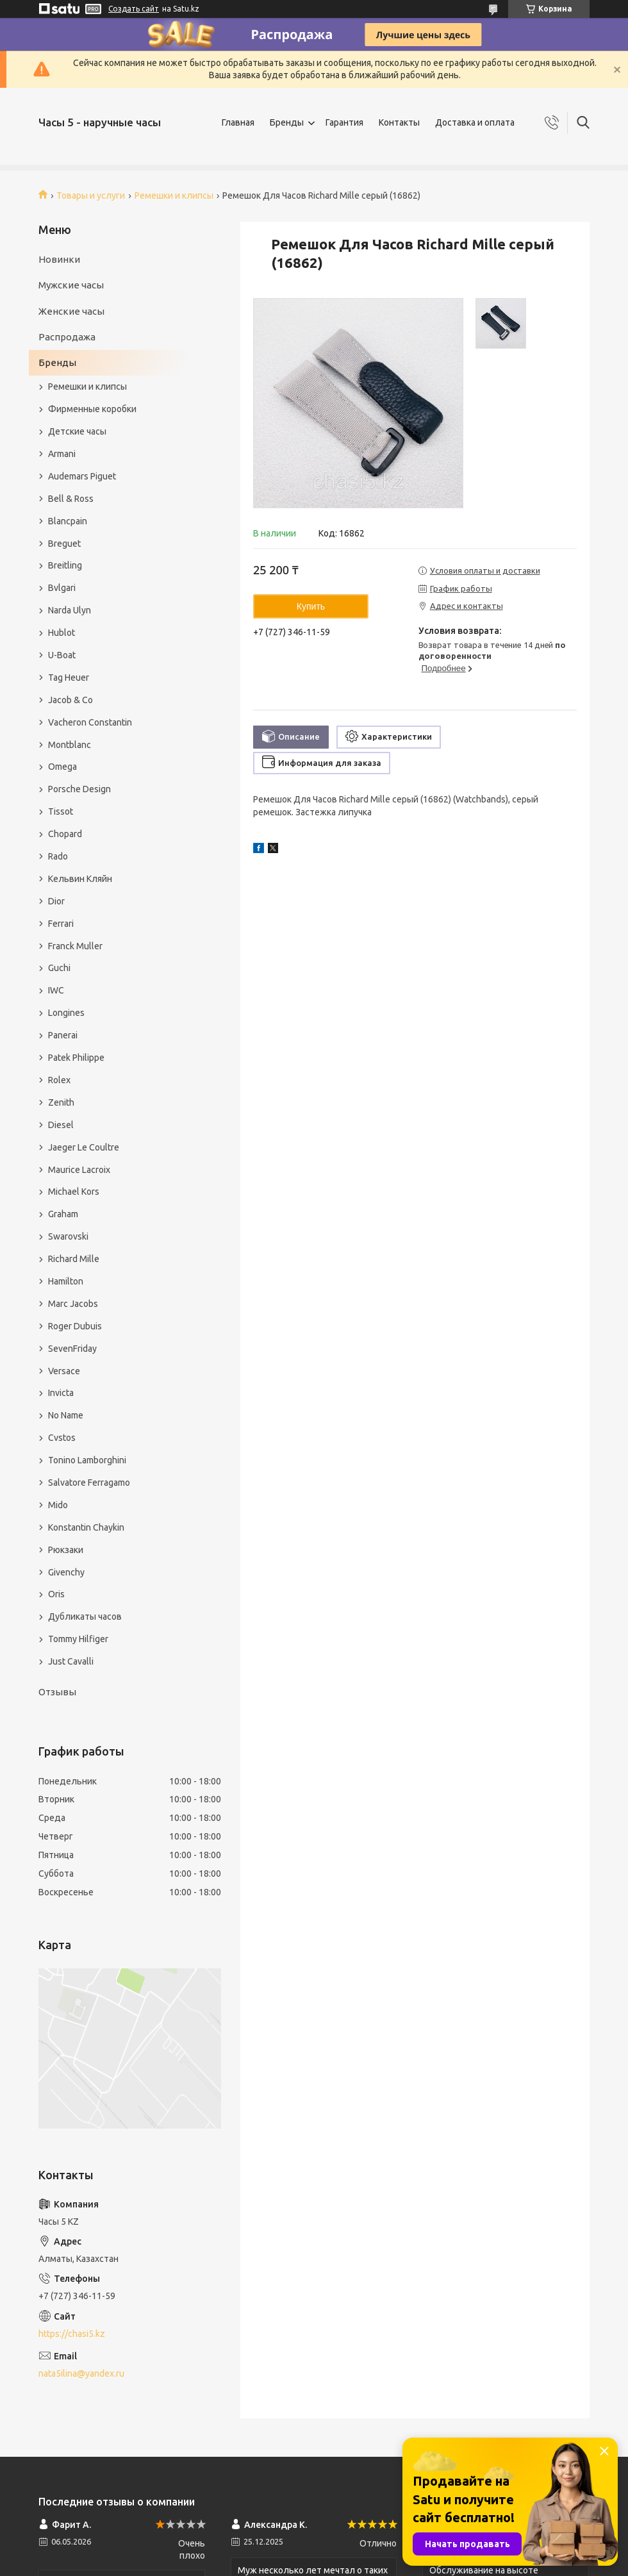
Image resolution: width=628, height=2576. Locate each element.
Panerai (63, 1035)
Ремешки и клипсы (174, 195)
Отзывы (57, 1691)
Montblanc (69, 745)
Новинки (59, 259)
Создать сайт (133, 8)
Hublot (61, 632)
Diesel (61, 1125)
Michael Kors (73, 1191)
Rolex (59, 1080)
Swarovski (68, 1236)
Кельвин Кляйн (80, 879)
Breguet (64, 543)
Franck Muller (75, 946)
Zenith (61, 1102)
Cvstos (62, 1438)
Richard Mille (73, 1259)
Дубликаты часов (85, 1616)
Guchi (59, 968)
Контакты (399, 122)
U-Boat (62, 655)
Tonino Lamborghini (87, 1460)
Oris (56, 1594)
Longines (66, 1013)
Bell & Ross (71, 499)
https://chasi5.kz (71, 2334)
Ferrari (61, 923)
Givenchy (66, 1572)
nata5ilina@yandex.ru (81, 2373)
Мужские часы (71, 284)
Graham (63, 1214)
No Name (65, 1415)
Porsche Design (79, 789)
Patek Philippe (76, 1057)
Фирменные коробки (92, 409)
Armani (62, 454)
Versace (64, 1371)
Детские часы (77, 431)
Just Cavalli (71, 1661)
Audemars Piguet (82, 476)
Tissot (60, 811)
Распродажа (66, 336)
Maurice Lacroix (79, 1170)
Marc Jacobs (73, 1304)
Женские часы (71, 311)
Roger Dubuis (75, 1326)
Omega (62, 766)
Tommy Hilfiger (78, 1639)
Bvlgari (62, 588)
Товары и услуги (90, 195)
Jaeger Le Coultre (83, 1147)
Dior (56, 901)
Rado (58, 856)
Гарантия (344, 122)
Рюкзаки (65, 1550)
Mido (58, 1505)
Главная (238, 122)
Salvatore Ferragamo (89, 1482)
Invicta (61, 1393)
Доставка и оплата (475, 122)
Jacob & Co (70, 700)
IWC (56, 990)
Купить (311, 606)
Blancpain (67, 521)
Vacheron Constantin (90, 722)
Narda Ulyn (69, 610)
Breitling (65, 565)
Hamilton (65, 1281)
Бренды (287, 122)
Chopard (65, 834)
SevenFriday (72, 1348)
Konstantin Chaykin (86, 1527)
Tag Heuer (68, 677)
